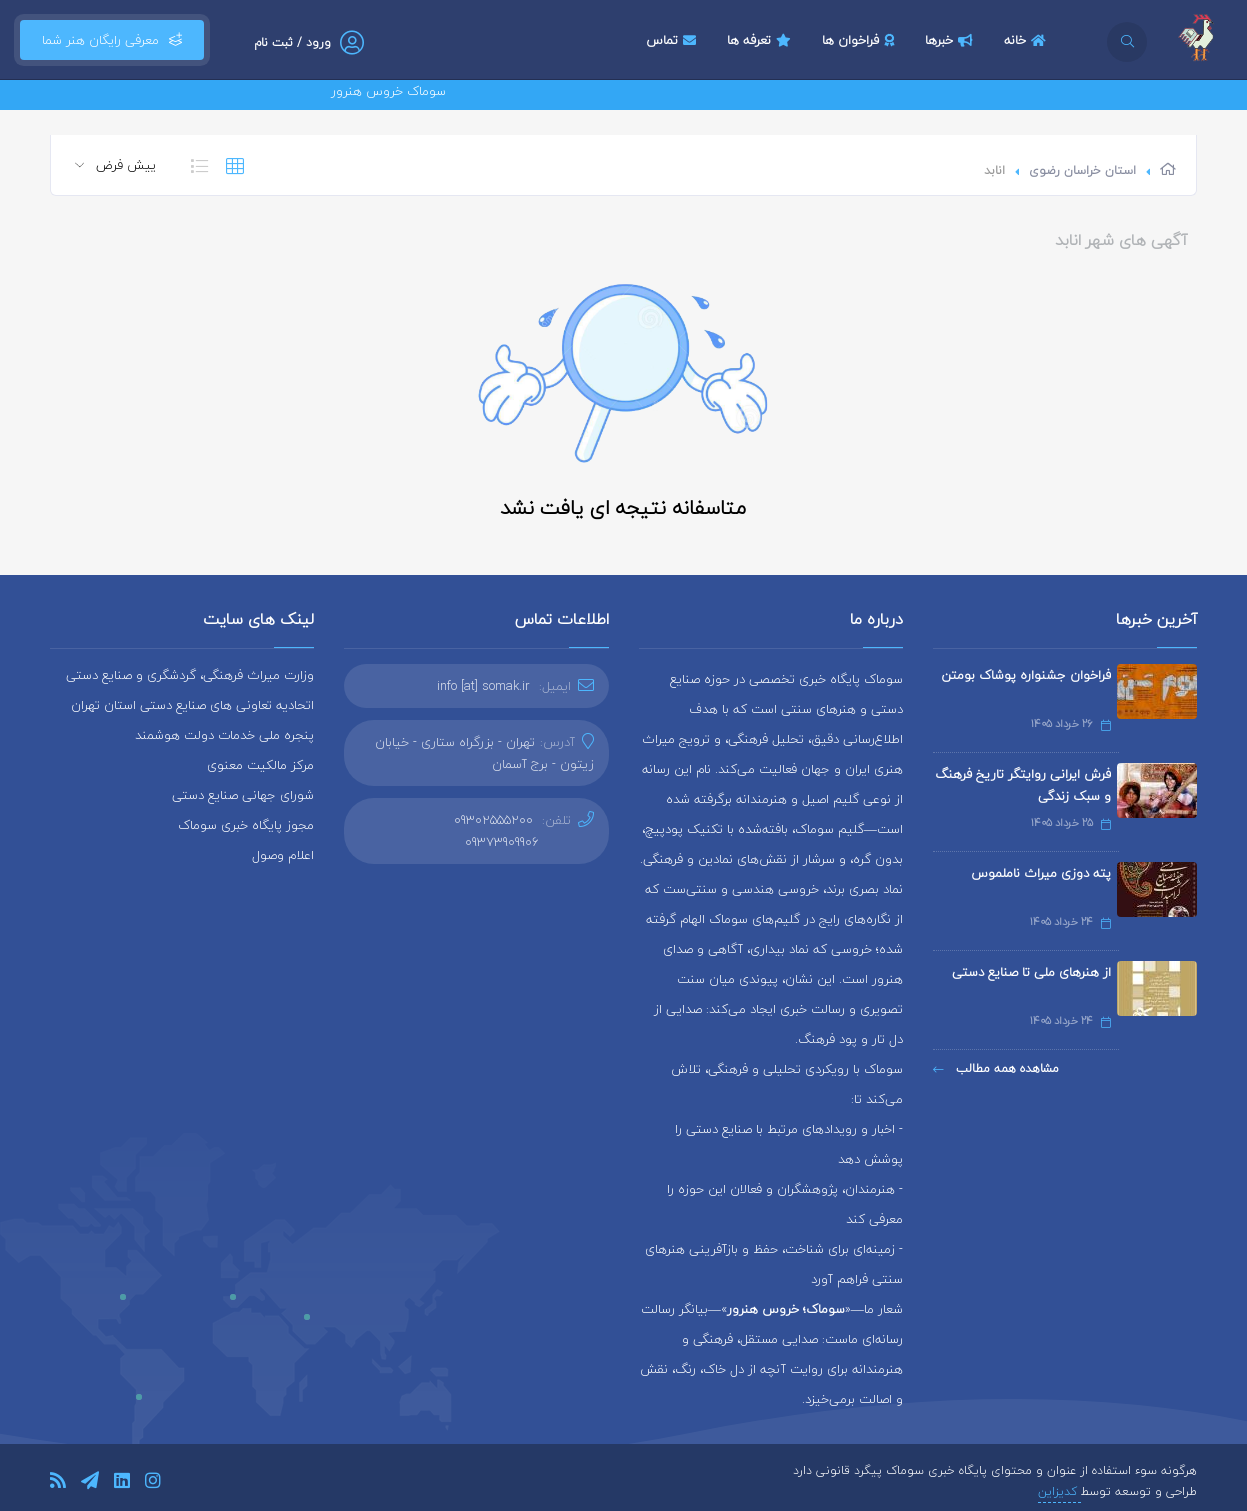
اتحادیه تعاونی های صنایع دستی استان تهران (192, 705)
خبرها (951, 40)
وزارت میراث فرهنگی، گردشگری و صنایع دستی (190, 675)
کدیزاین (1059, 1491)
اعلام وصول (283, 855)
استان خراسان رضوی (1082, 170)
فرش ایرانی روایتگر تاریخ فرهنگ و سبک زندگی (1023, 785)
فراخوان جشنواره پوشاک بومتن (1026, 675)
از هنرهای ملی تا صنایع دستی (1031, 972)
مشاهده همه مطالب (996, 1068)
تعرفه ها (761, 40)
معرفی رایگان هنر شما (112, 40)
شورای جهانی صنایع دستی (243, 795)
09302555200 (493, 820)
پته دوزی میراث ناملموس (1041, 873)
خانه (1027, 40)
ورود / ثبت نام (292, 42)
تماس (673, 40)
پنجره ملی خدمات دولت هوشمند (224, 735)
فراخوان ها (860, 40)
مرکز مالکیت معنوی (260, 765)
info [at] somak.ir (483, 686)
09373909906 (502, 842)
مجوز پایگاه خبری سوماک (246, 825)
